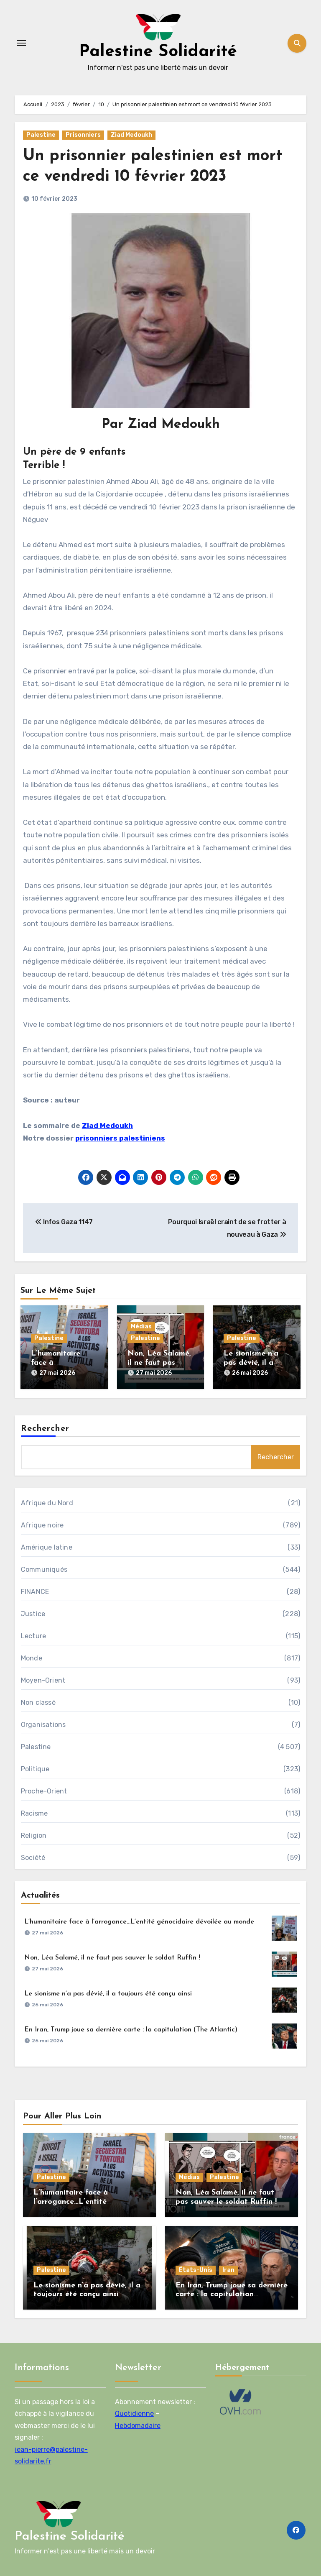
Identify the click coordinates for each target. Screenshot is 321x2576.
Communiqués (44, 1569)
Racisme (34, 1813)
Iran (228, 2270)
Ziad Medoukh (131, 134)
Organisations (43, 1725)
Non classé (38, 1702)
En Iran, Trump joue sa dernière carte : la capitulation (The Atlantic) (130, 2029)
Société (33, 1858)
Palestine (41, 134)
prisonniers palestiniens (120, 1138)
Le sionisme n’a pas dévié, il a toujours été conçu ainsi (108, 1993)
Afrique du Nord (47, 1503)
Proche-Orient (44, 1791)
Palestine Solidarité (158, 51)
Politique (35, 1769)
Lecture (33, 1636)
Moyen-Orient (43, 1680)
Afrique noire (42, 1525)
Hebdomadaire (137, 2425)
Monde (31, 1658)
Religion (34, 1835)
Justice (33, 1614)
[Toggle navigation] (21, 43)
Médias (141, 1326)
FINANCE (35, 1592)
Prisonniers (83, 134)
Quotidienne (134, 2413)
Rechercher (45, 1429)
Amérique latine (46, 1547)
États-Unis (195, 2270)
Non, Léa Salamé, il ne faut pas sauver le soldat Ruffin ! (112, 1957)
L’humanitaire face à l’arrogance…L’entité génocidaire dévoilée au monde (139, 1922)
